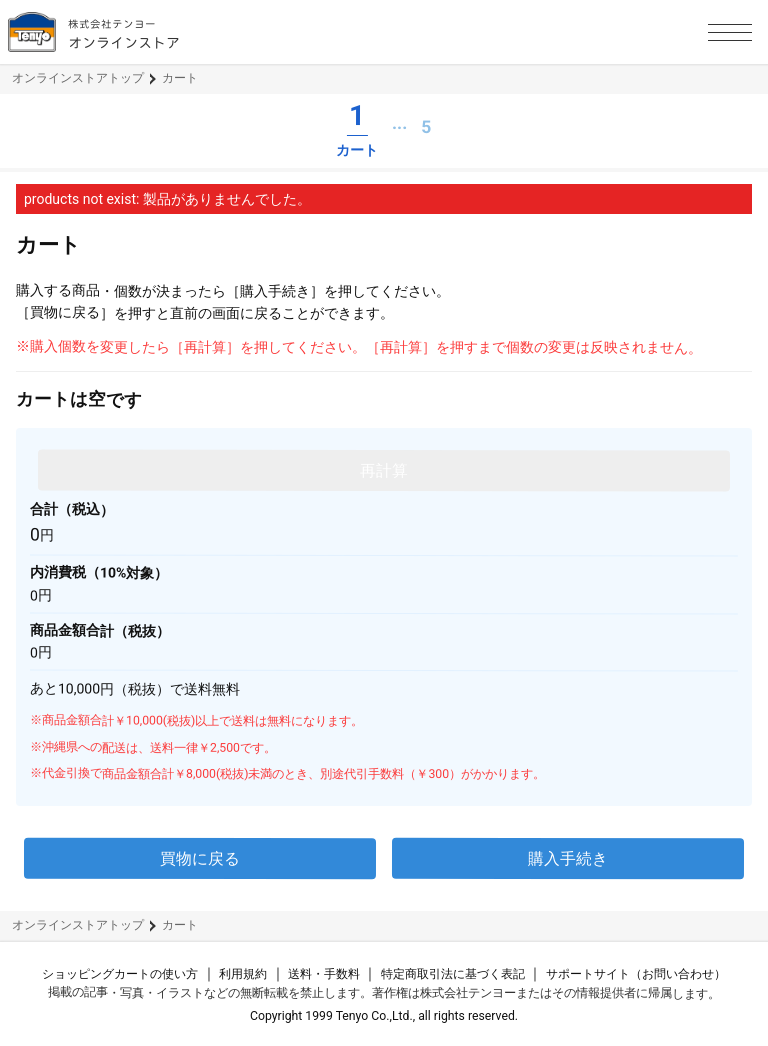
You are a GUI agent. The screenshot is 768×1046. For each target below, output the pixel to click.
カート (180, 78)
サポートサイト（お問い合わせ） (636, 974)
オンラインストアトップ (78, 78)
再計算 (384, 470)
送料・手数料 (324, 974)
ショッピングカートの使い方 (120, 974)
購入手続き (568, 858)
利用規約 (243, 974)
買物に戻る (200, 858)
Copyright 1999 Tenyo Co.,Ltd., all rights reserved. (384, 1016)
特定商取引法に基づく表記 (453, 974)
